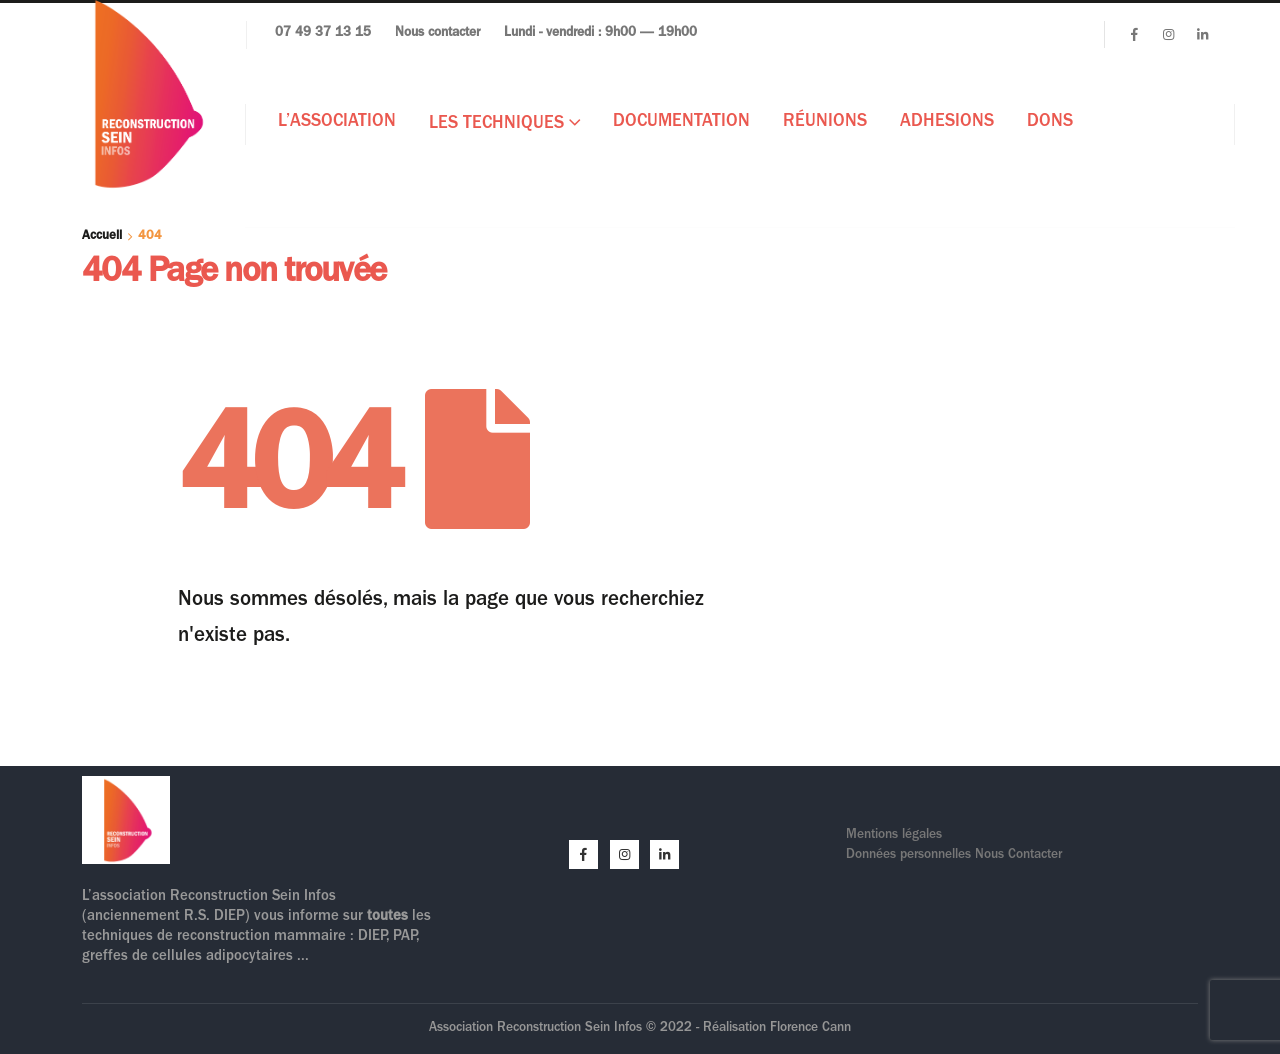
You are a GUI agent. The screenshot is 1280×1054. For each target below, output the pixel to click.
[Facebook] (1134, 34)
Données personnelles (910, 855)
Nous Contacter (1018, 855)
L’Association (337, 123)
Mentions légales (894, 835)
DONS (1050, 123)
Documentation (681, 123)
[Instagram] (1168, 34)
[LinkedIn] (1202, 34)
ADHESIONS (947, 123)
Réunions (825, 123)
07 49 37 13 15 (323, 33)
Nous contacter (437, 33)
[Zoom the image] (126, 788)
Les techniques (496, 125)
